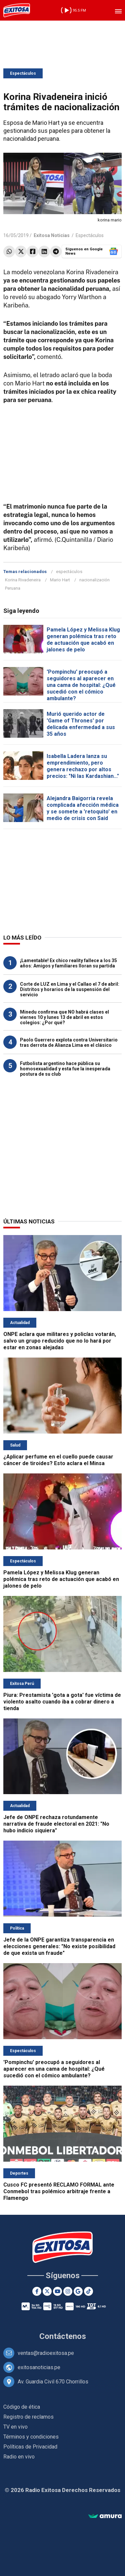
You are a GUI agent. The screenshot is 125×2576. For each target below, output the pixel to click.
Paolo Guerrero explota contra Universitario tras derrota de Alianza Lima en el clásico (69, 1042)
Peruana (12, 588)
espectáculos (69, 571)
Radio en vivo (19, 2456)
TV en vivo (15, 2427)
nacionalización (94, 579)
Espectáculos (23, 73)
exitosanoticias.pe (39, 2367)
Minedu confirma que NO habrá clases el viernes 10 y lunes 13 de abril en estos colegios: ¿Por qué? (64, 1017)
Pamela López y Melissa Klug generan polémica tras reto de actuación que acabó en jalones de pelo (83, 639)
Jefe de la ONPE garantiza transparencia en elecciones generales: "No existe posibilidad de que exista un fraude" (59, 1946)
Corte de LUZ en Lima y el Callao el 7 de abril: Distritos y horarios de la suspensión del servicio (69, 989)
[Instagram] (67, 2291)
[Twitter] (47, 2291)
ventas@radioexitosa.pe (46, 2353)
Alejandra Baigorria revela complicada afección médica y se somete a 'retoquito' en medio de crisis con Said (83, 808)
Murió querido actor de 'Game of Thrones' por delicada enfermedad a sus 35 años (81, 724)
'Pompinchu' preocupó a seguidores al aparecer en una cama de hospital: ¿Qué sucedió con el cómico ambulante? (81, 685)
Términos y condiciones (31, 2437)
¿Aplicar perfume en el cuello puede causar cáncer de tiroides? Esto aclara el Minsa (58, 1460)
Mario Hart (60, 579)
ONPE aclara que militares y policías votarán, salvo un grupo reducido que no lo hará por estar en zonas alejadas (59, 1341)
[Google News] (78, 2291)
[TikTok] (88, 2291)
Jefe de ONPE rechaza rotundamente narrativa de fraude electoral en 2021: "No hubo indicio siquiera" (56, 1824)
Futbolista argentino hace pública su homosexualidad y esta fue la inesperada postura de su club (65, 1069)
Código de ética (21, 2407)
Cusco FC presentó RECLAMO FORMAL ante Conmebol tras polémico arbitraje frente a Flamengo (58, 2191)
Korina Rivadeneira (23, 579)
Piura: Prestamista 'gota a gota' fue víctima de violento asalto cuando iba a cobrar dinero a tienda (62, 1701)
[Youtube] (57, 2291)
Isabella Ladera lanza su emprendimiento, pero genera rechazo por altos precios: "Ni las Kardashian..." (83, 766)
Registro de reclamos (28, 2417)
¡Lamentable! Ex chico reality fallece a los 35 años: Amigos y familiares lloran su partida (68, 963)
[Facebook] (36, 2291)
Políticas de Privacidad (30, 2447)
